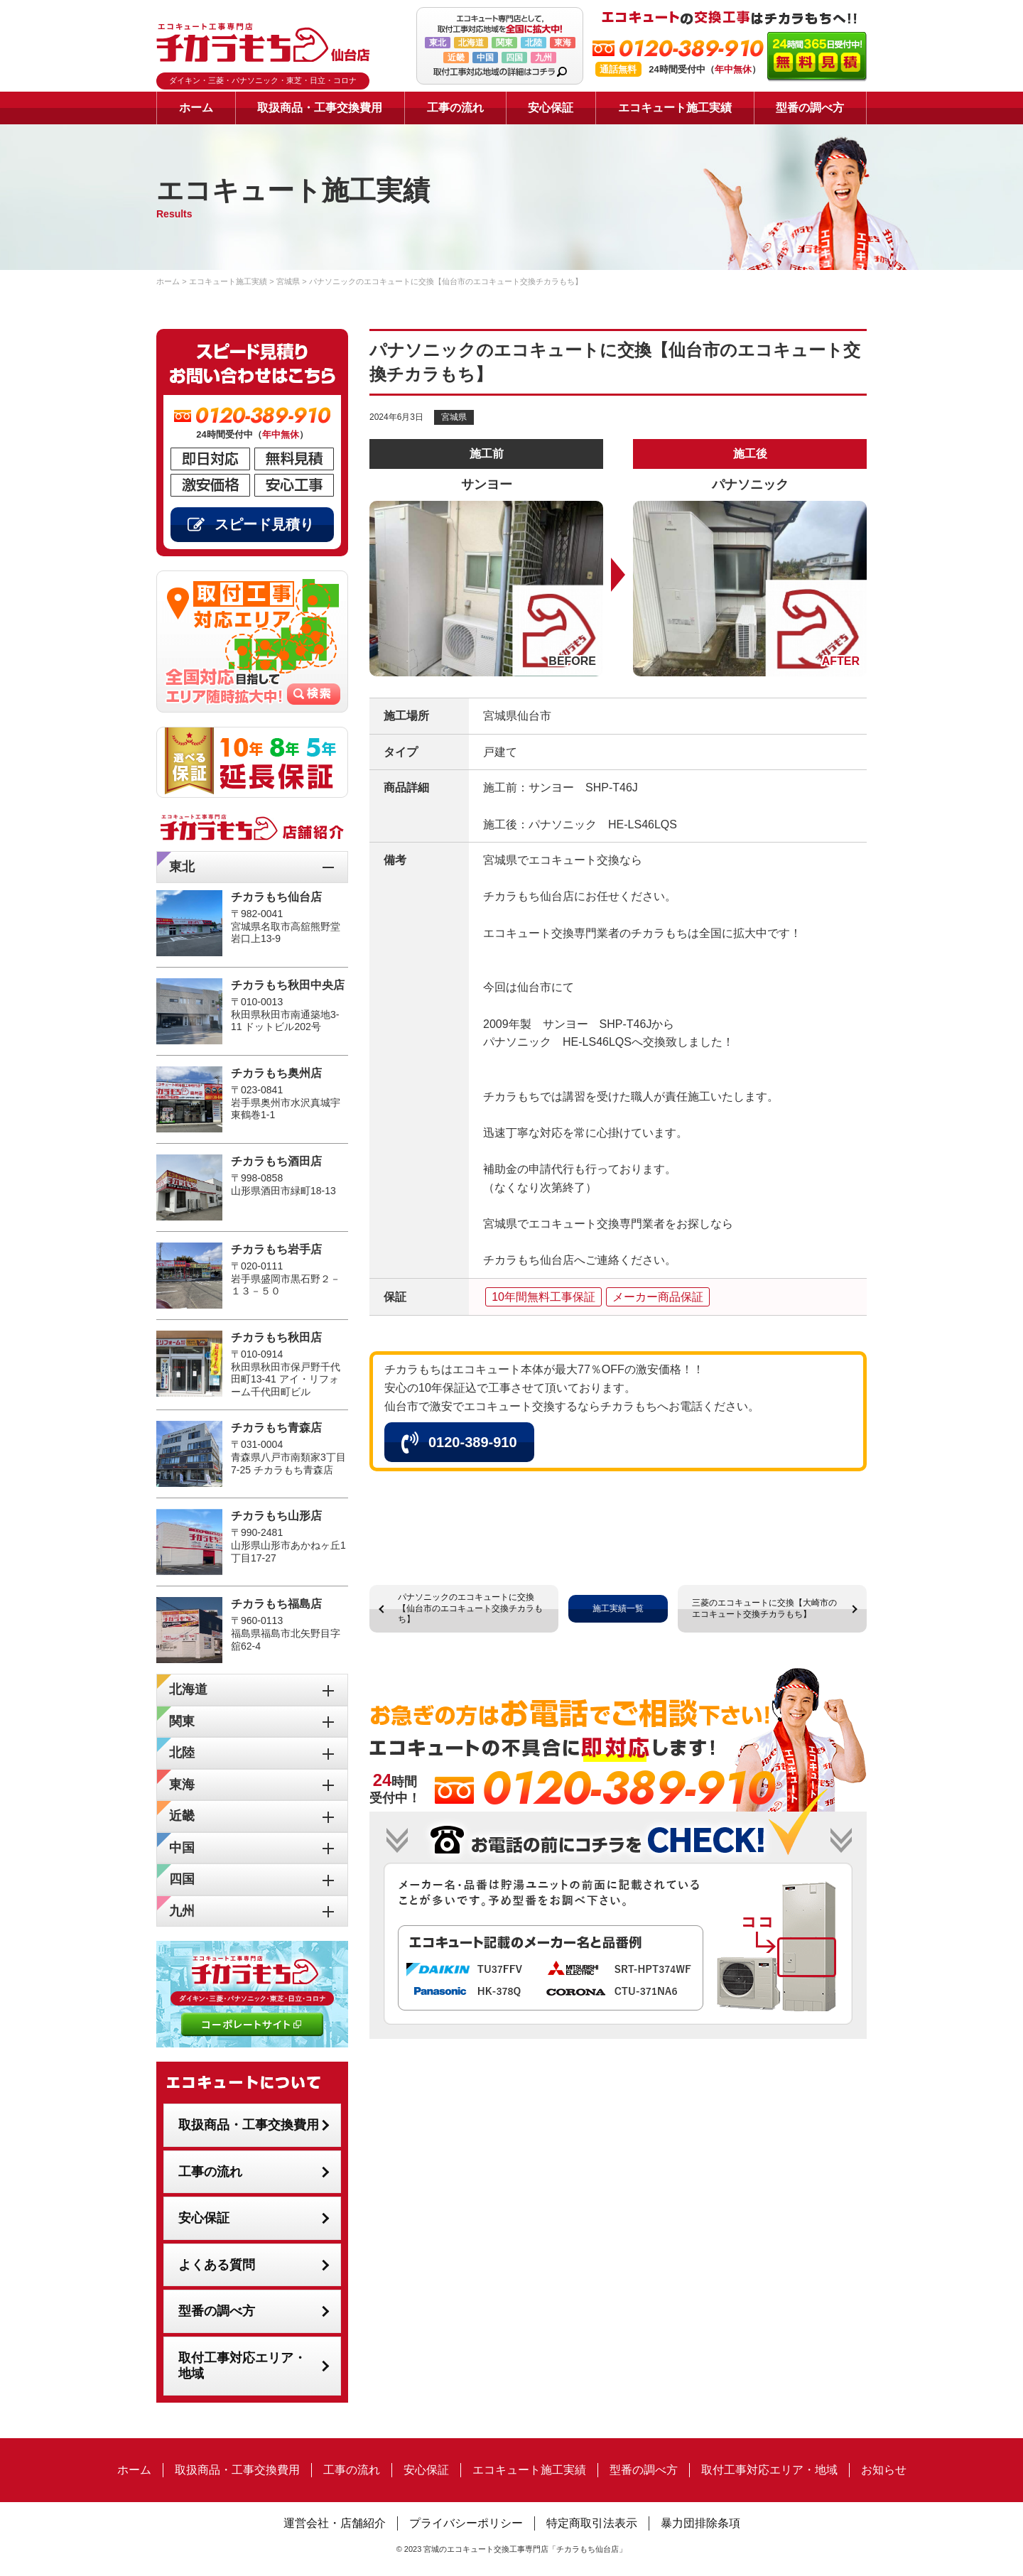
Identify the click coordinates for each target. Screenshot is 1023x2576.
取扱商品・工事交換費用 (319, 108)
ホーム (196, 108)
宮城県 (454, 417)
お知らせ (883, 2470)
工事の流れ (455, 108)
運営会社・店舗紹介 (334, 2523)
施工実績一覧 (618, 1608)
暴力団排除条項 (700, 2523)
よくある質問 (216, 2265)
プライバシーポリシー (466, 2523)
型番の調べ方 (810, 108)
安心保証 (550, 108)
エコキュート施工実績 (675, 108)
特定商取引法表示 (591, 2523)
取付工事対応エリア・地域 (242, 2366)
